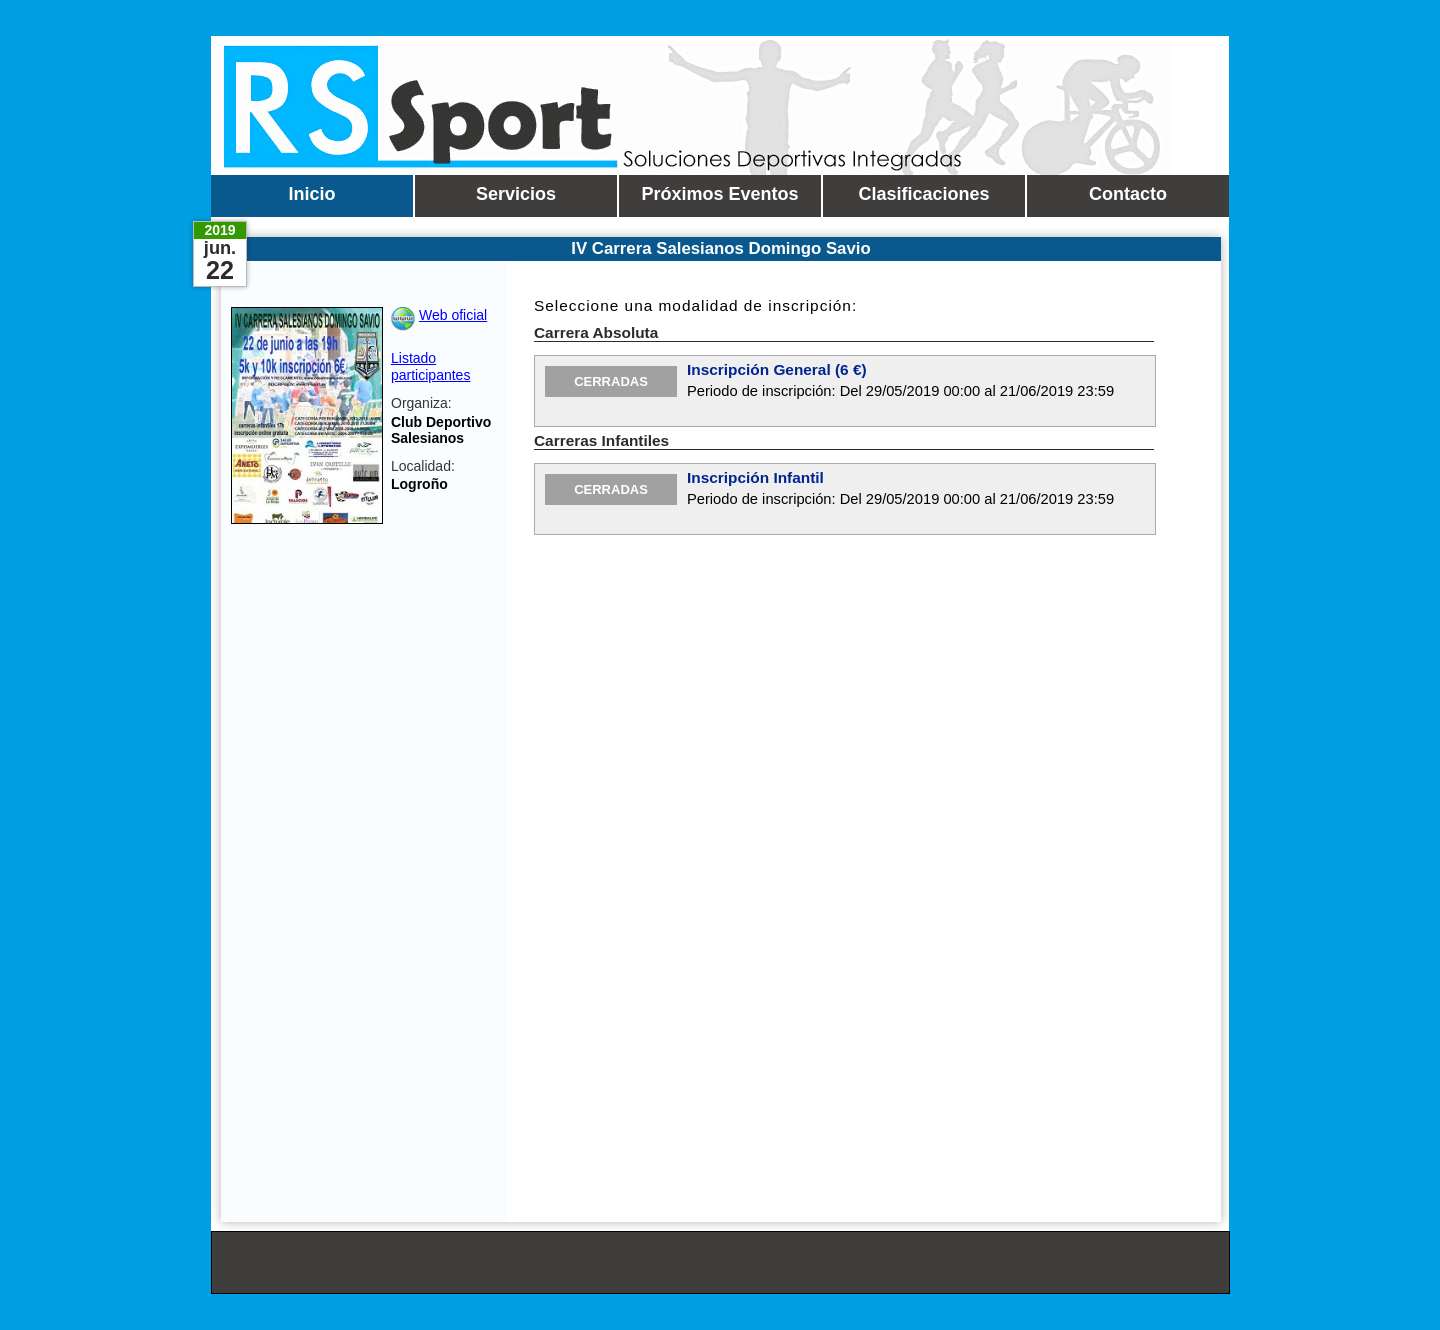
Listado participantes (430, 366)
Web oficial (453, 315)
